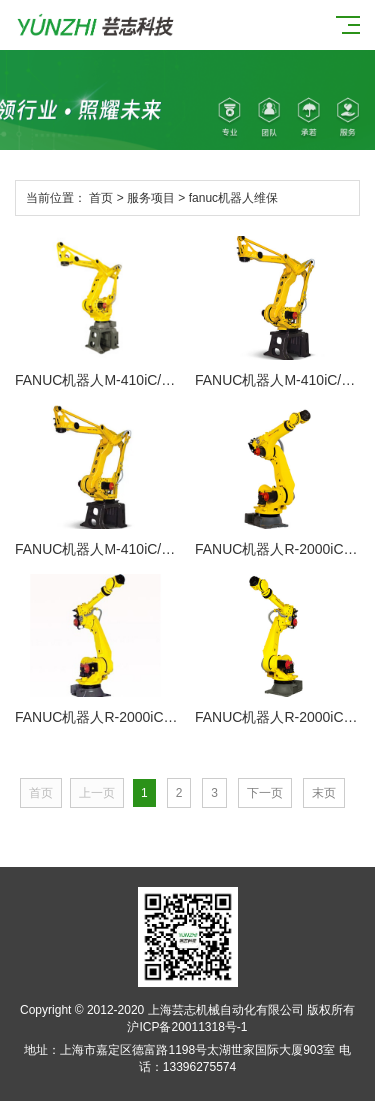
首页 (101, 198)
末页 (324, 793)
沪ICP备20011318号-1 (187, 1027)
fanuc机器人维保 (233, 198)
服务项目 (151, 198)
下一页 (265, 793)
